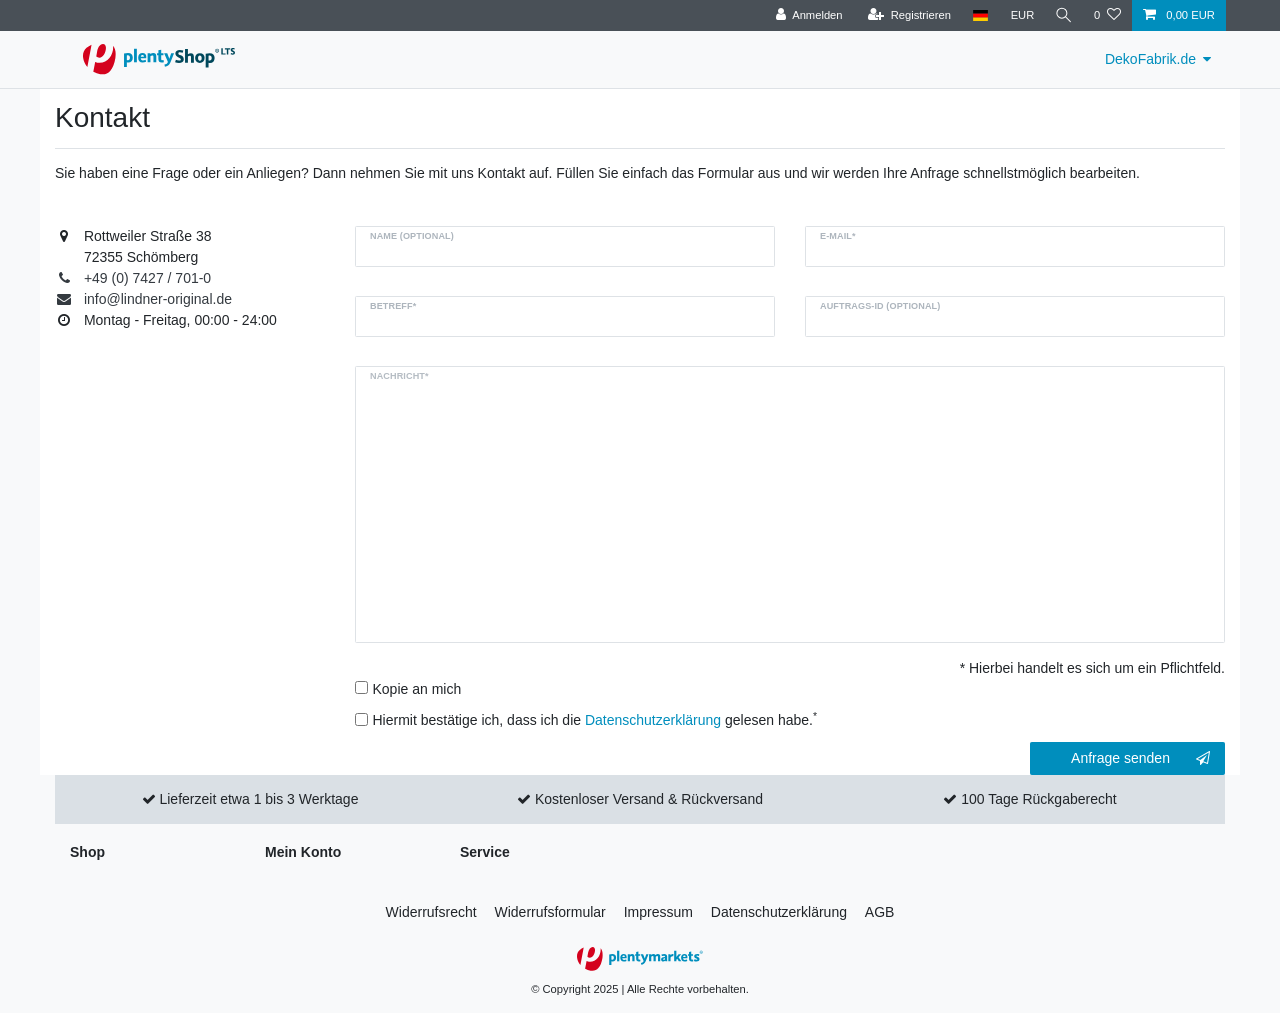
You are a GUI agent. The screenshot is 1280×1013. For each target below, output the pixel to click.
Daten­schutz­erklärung (779, 912)
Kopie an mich (417, 689)
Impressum (658, 912)
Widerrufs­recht (431, 912)
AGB (880, 912)
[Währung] (1020, 15)
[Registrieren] (906, 15)
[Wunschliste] (1107, 15)
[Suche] (1063, 15)
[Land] (977, 15)
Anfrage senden (1140, 759)
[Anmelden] (806, 15)
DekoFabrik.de (1150, 59)
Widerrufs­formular (550, 912)
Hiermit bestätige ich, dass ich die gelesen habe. (595, 719)
